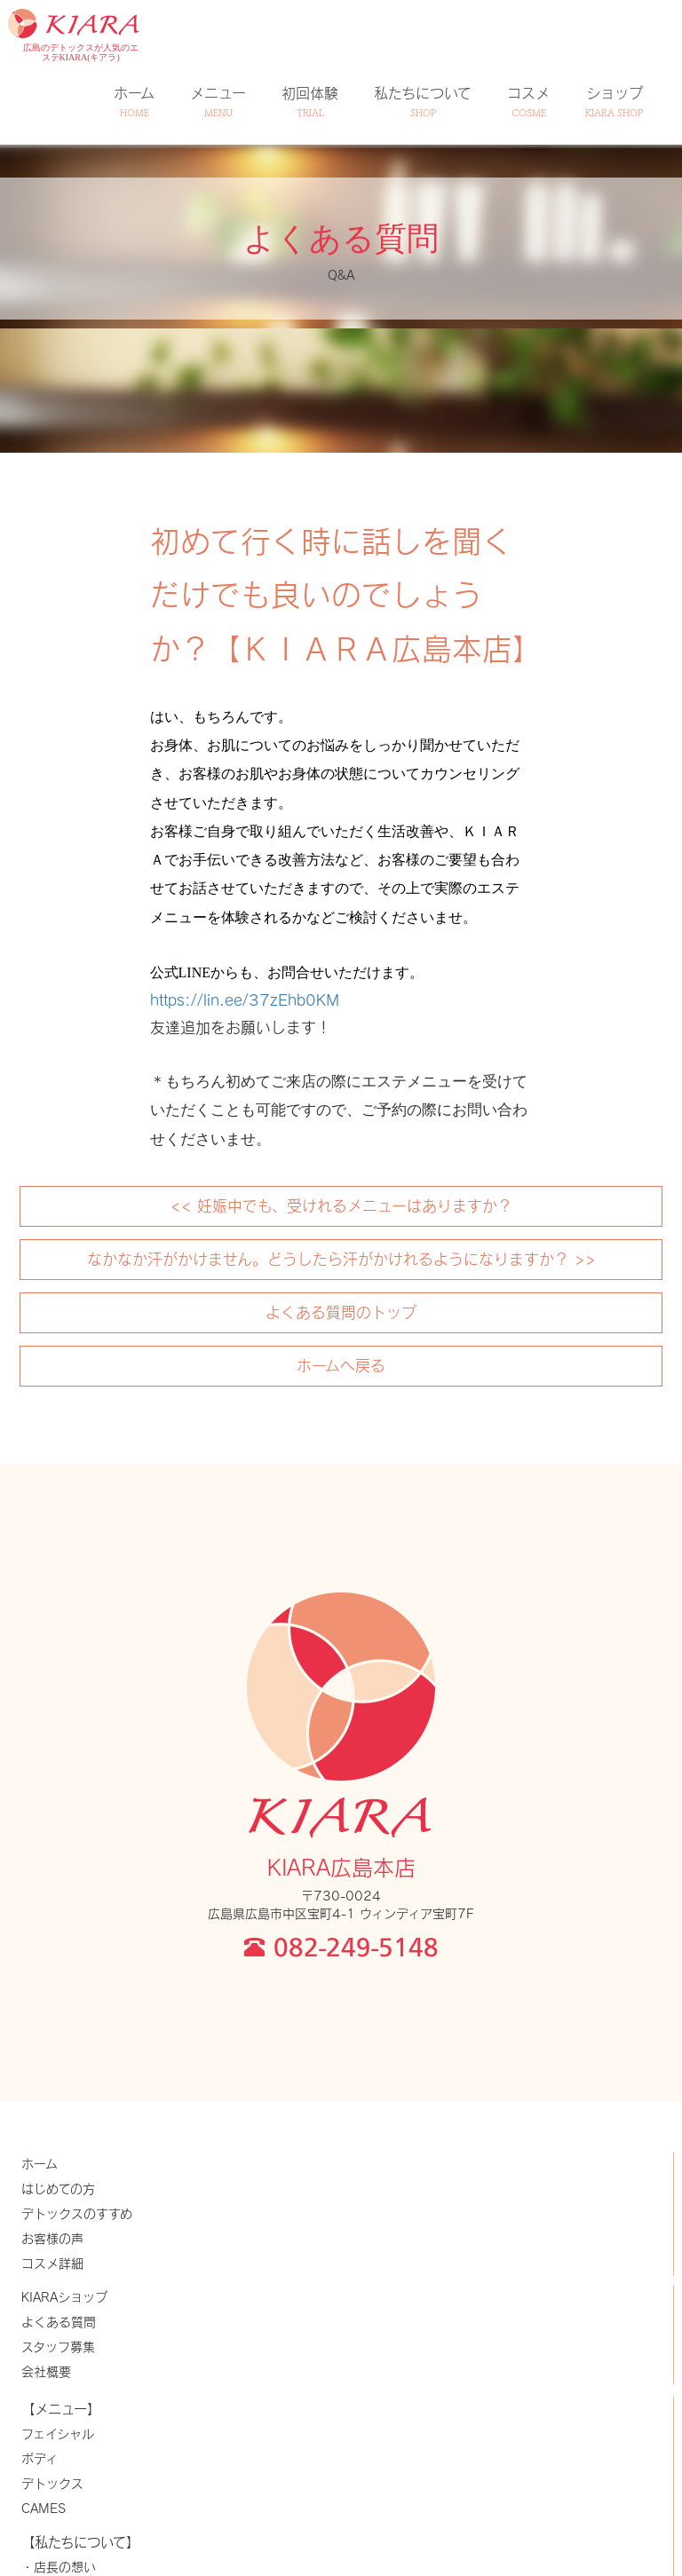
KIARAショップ (64, 2296)
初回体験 (310, 101)
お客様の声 (52, 2238)
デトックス (52, 2483)
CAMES (43, 2508)
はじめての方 (58, 2188)
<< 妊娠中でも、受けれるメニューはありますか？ (341, 1205)
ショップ (614, 101)
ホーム (134, 101)
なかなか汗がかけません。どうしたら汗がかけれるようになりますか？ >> (341, 1259)
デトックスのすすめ (76, 2213)
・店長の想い (58, 2566)
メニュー (218, 101)
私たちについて (423, 101)
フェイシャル (57, 2433)
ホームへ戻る (341, 1365)
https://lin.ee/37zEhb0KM (244, 999)
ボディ (39, 2458)
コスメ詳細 (52, 2263)
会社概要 (46, 2371)
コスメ (528, 101)
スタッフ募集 (58, 2346)
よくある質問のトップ (341, 1312)
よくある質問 (58, 2321)
